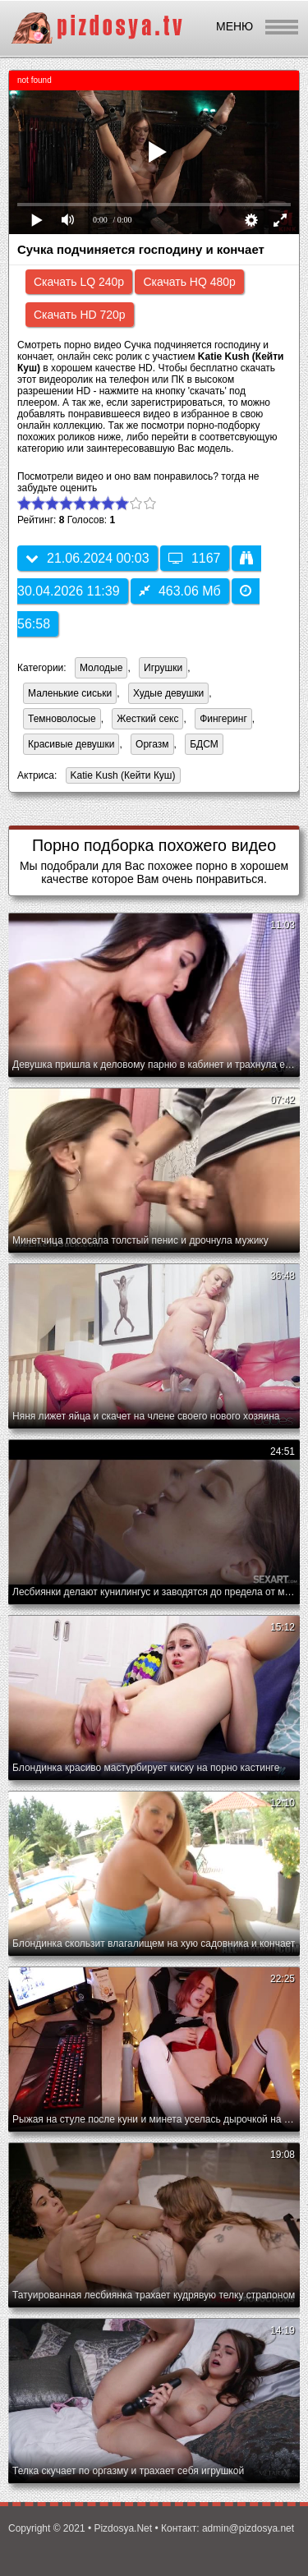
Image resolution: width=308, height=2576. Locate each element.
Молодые (101, 668)
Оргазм (152, 744)
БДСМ (204, 744)
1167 (194, 558)
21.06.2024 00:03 (87, 558)
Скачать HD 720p (80, 314)
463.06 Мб (180, 591)
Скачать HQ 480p (189, 281)
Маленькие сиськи (70, 693)
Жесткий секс (147, 718)
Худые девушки (168, 693)
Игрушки (163, 668)
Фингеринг (223, 718)
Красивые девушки (71, 744)
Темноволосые (62, 718)
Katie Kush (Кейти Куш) (121, 777)
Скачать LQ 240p (79, 281)
